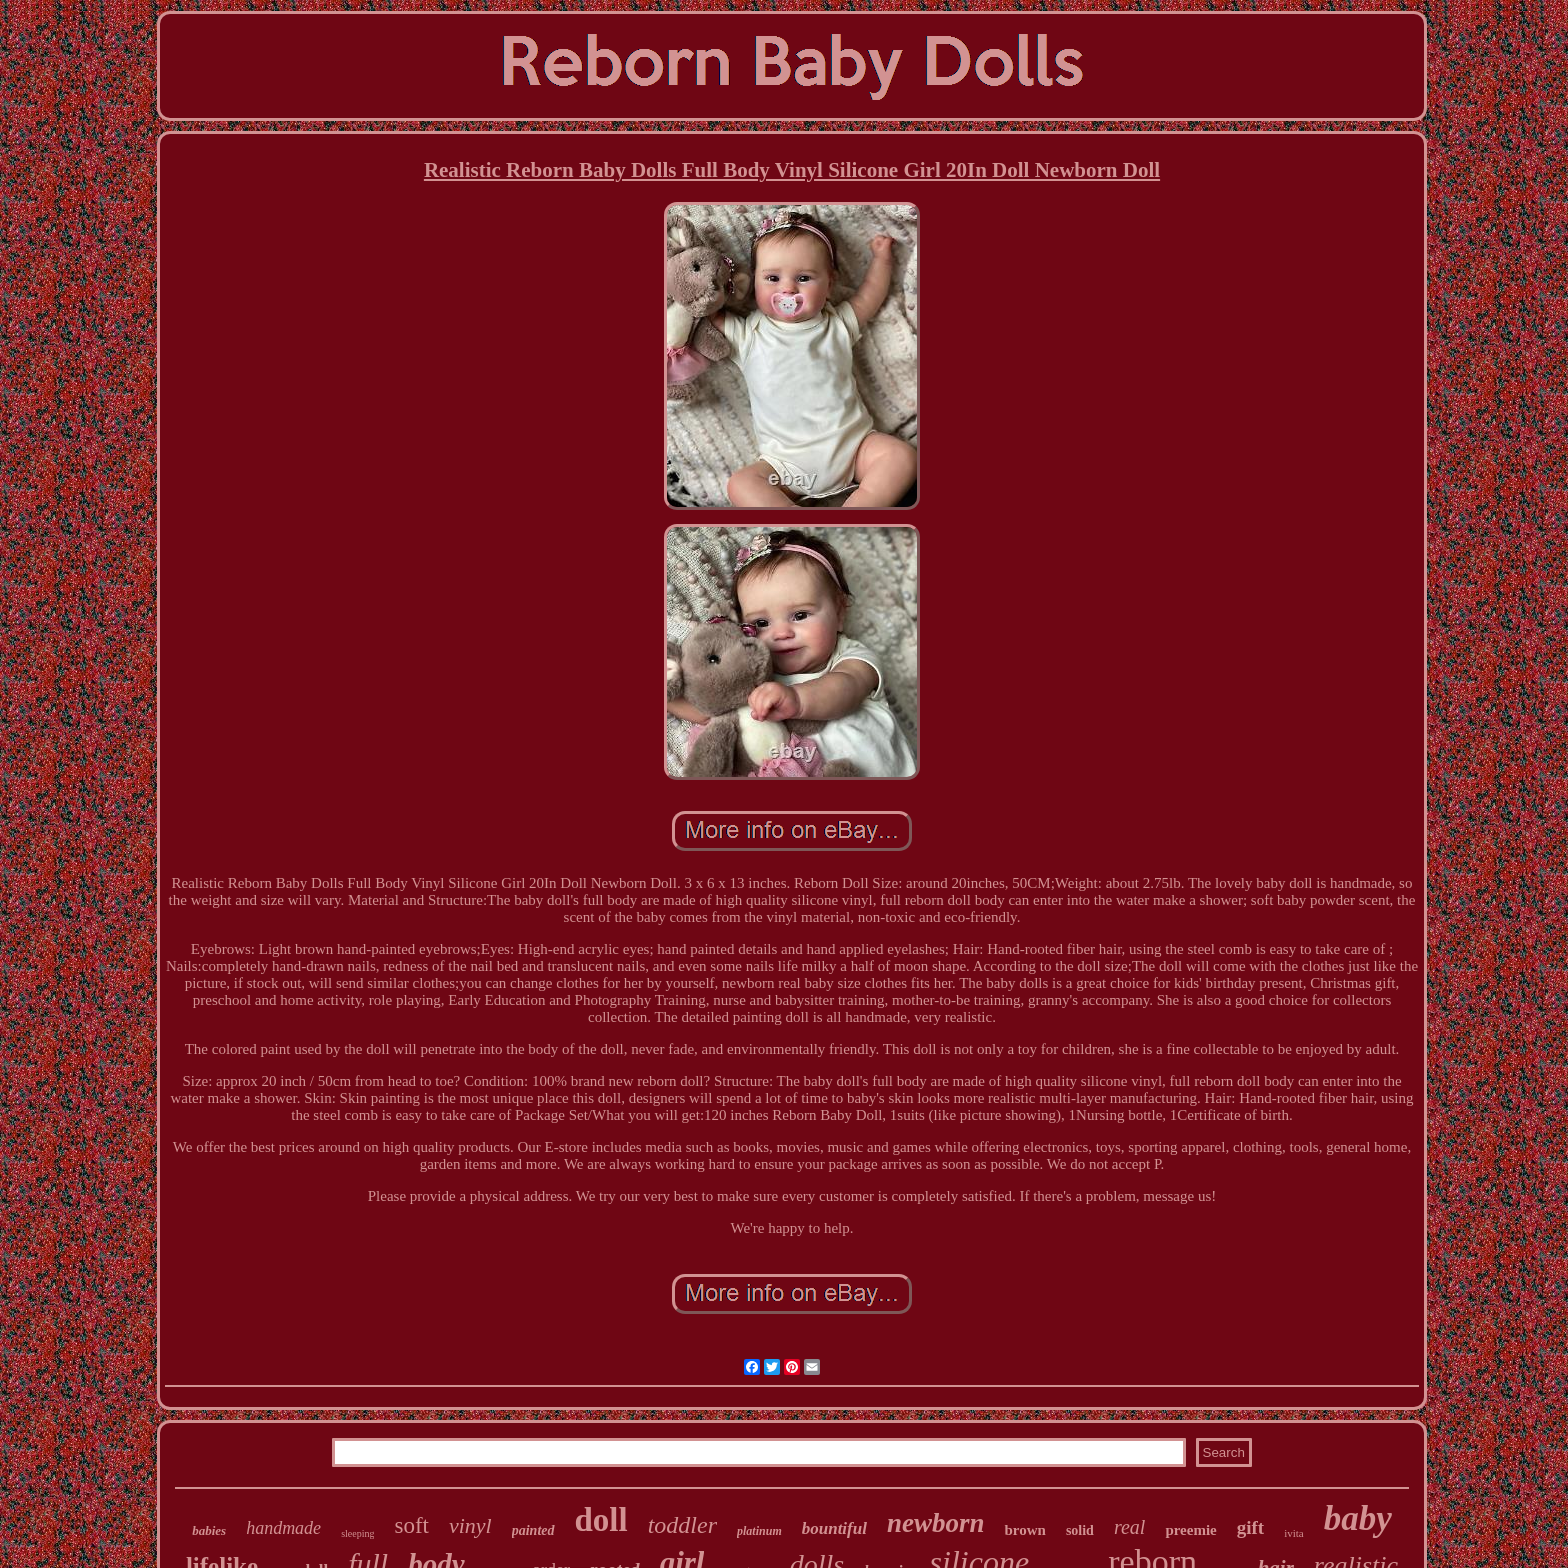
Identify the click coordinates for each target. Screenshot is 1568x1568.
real (1129, 1527)
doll (601, 1520)
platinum (759, 1531)
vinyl (470, 1525)
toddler (682, 1525)
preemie (1190, 1530)
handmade (283, 1528)
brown (1024, 1530)
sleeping (357, 1533)
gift (1250, 1527)
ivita (1294, 1533)
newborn (936, 1523)
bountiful (834, 1528)
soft (411, 1525)
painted (533, 1530)
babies (209, 1530)
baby (1358, 1518)
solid (1080, 1530)
